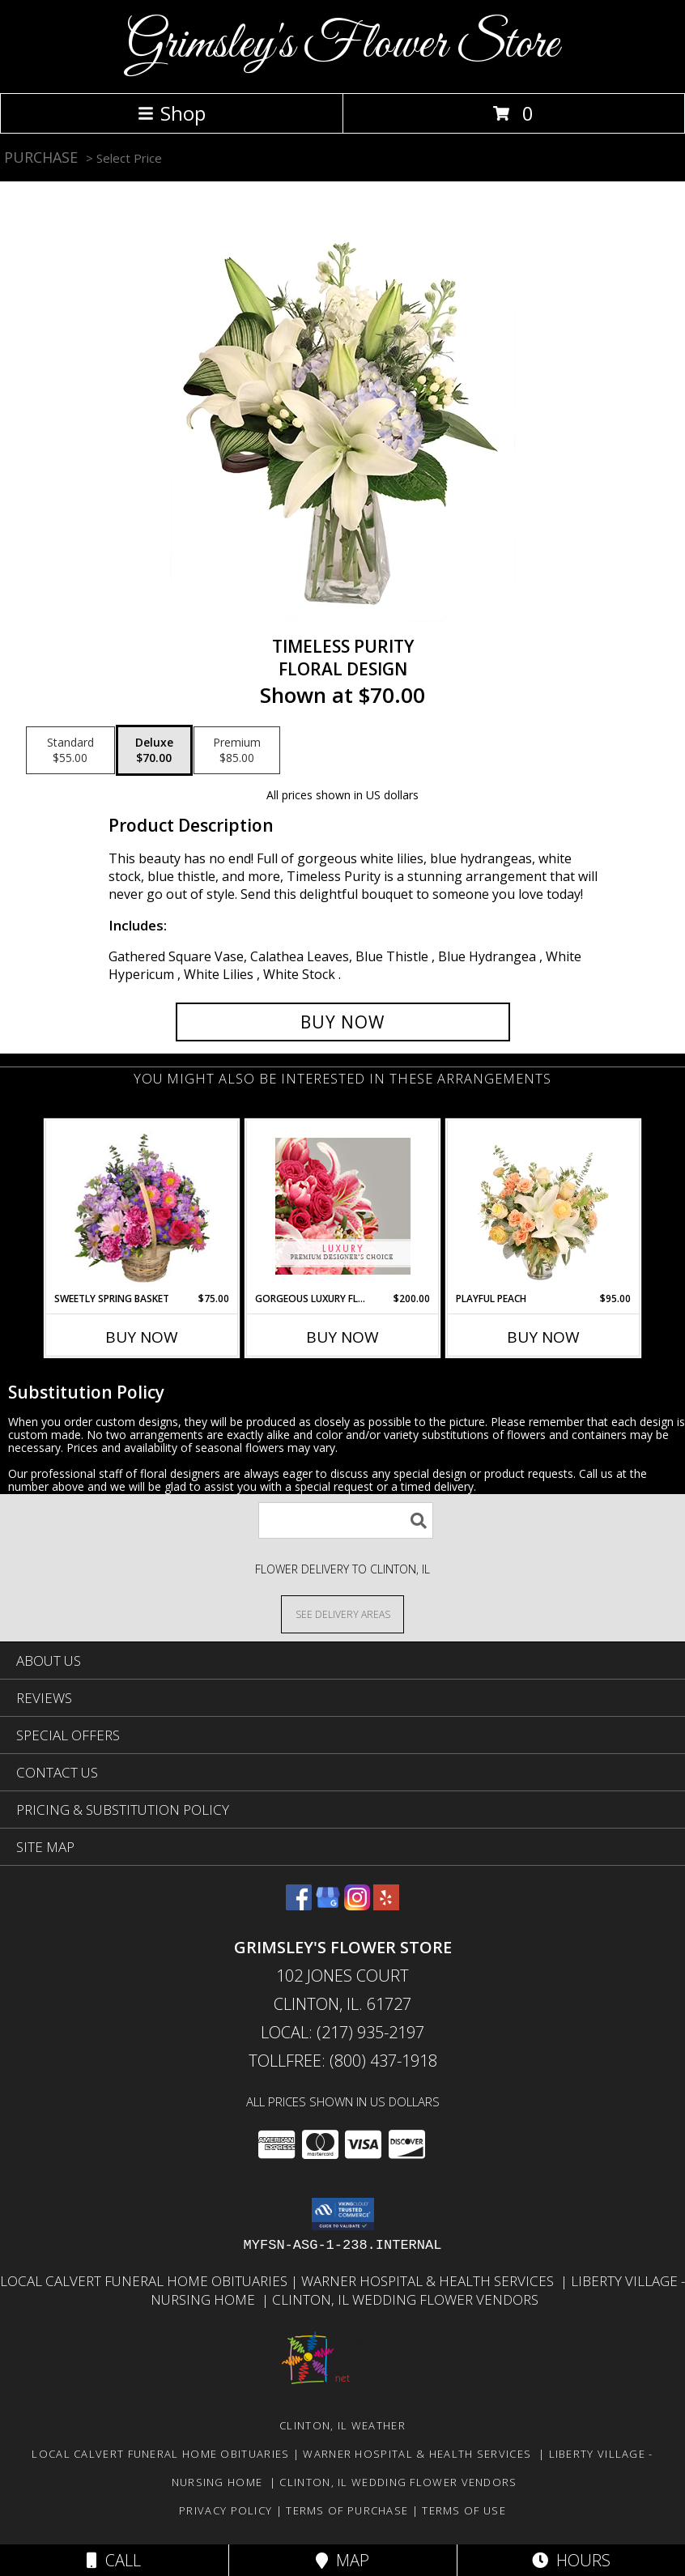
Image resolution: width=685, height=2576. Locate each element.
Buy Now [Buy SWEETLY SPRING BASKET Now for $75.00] (141, 1337)
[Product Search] (345, 1520)
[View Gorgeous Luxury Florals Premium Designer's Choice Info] (343, 1206)
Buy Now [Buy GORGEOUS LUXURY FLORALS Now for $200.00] (342, 1337)
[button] (343, 2214)
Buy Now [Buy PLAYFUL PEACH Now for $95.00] (543, 1337)
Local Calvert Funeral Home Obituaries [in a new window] (145, 2281)
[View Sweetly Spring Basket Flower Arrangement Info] (142, 1206)
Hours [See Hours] (571, 2560)
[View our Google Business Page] (328, 1905)
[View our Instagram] (357, 1905)
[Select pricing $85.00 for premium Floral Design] (236, 750)
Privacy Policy (225, 2510)
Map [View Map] (342, 2560)
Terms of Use (464, 2510)
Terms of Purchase (347, 2510)
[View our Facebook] (299, 1905)
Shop (172, 113)
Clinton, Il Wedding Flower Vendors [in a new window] (405, 2299)
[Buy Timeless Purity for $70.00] (343, 1022)
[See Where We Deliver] (342, 1613)
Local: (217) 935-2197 (342, 2032)
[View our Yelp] (386, 1905)
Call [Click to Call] (114, 2560)
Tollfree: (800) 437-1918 (343, 2060)
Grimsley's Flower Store (342, 45)
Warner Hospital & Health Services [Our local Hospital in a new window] (430, 2281)
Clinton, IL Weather (342, 2425)
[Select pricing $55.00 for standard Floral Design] (70, 750)
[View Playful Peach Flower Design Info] (543, 1206)
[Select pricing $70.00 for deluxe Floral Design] (154, 750)
